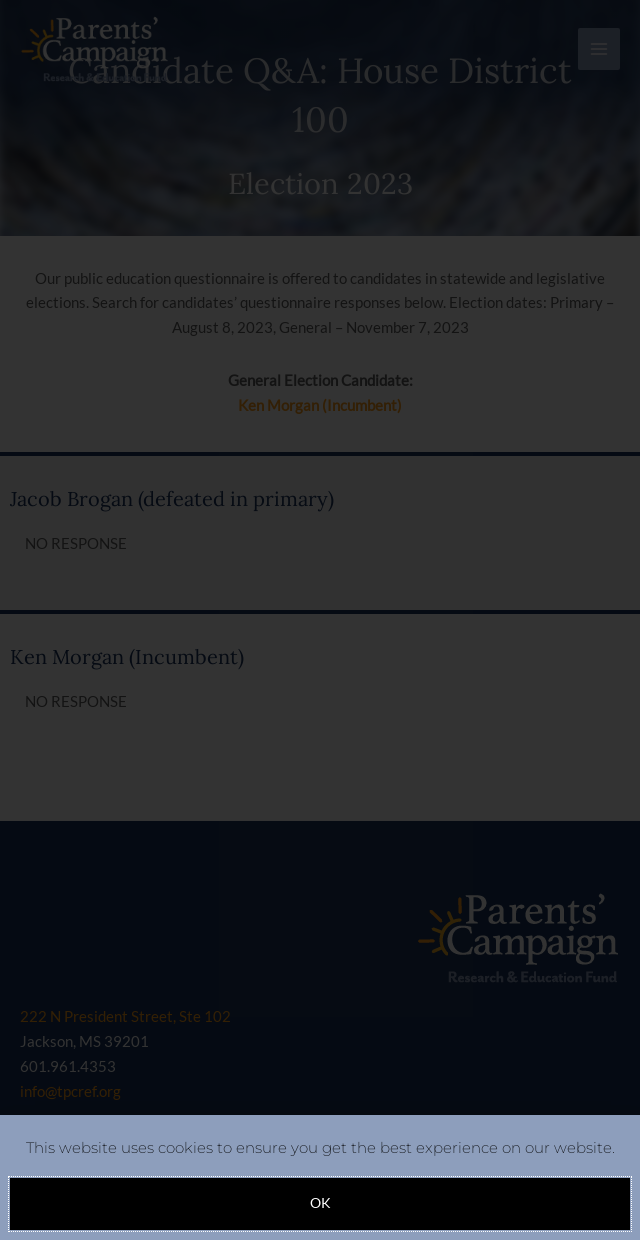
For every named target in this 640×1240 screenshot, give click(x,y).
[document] (320, 620)
